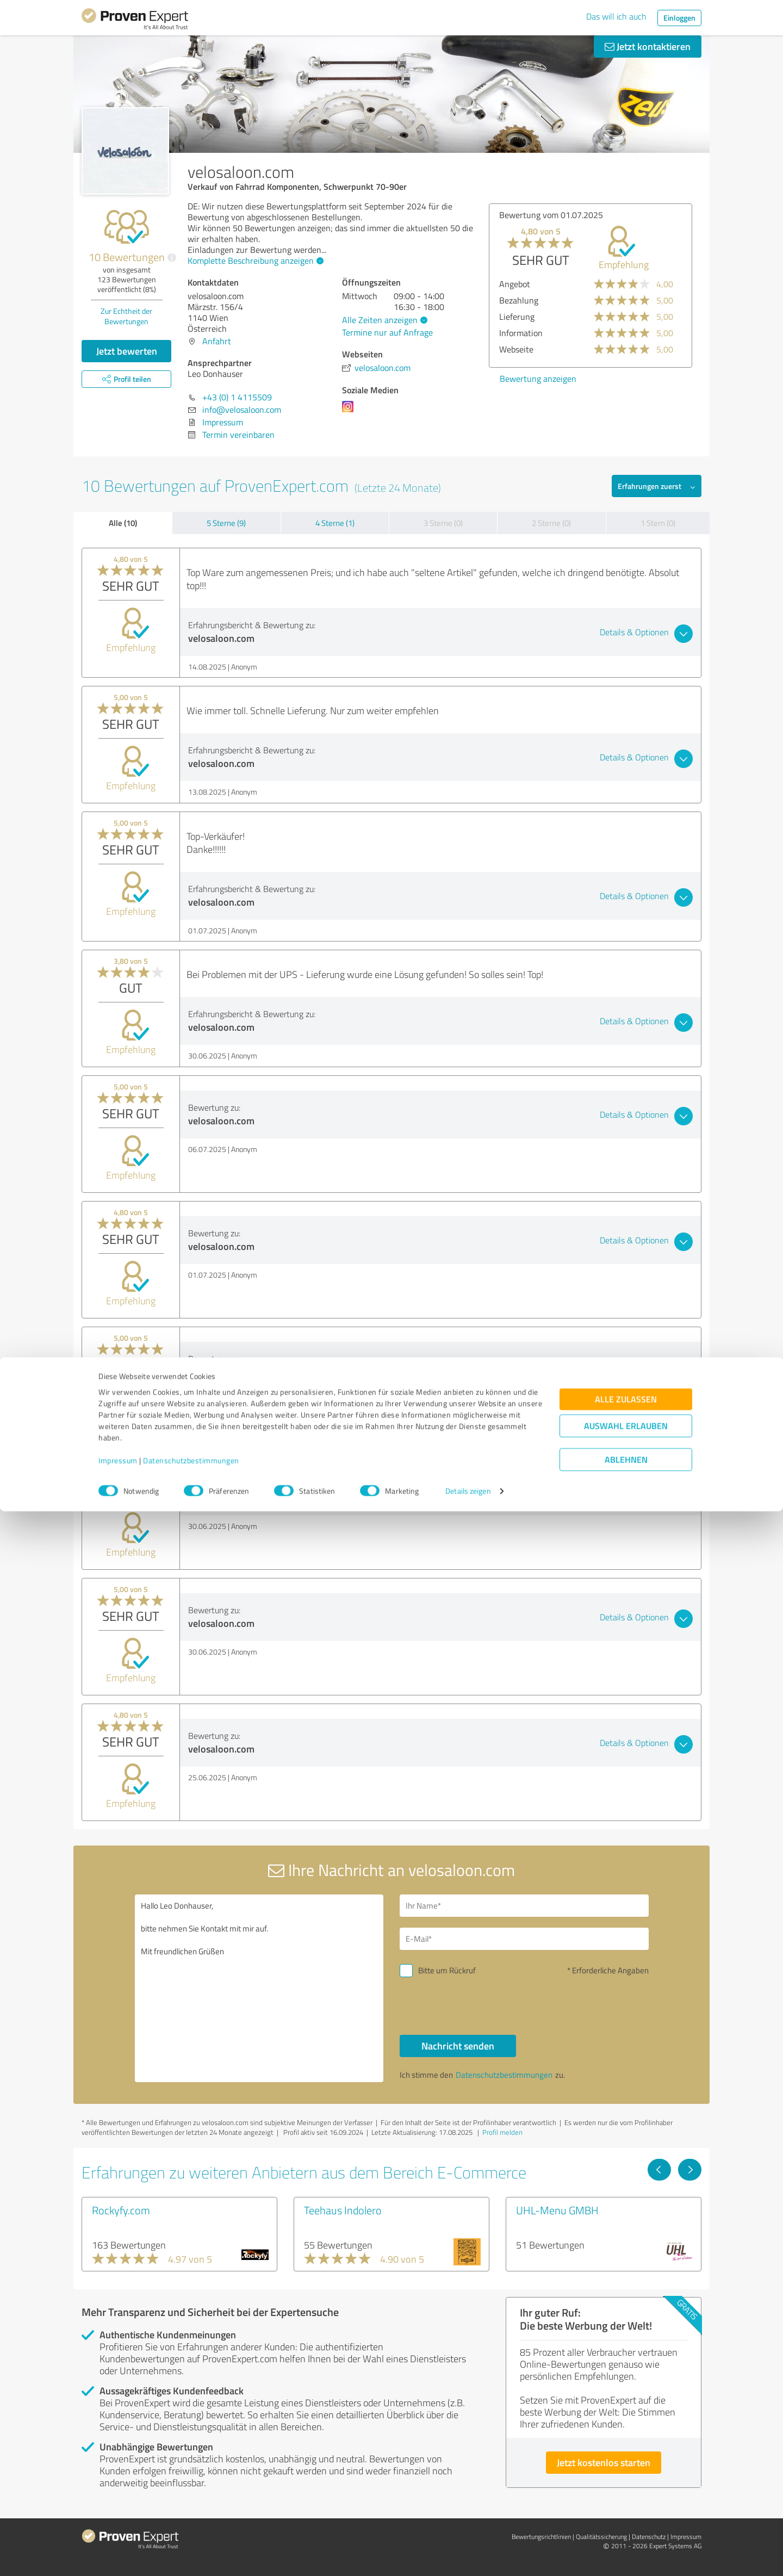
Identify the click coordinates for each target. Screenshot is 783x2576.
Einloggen (679, 18)
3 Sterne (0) (443, 523)
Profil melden (502, 2132)
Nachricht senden (457, 2046)
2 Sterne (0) (551, 523)
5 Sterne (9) (226, 523)
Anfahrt (216, 341)
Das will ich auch (616, 16)
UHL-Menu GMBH (557, 2210)
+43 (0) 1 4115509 (237, 397)
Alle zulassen (626, 2463)
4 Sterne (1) (335, 523)
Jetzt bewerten (126, 351)
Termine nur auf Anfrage (387, 332)
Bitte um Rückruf (447, 1970)
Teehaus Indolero (343, 2210)
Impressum (118, 2525)
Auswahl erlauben (626, 2490)
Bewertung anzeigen (498, 379)
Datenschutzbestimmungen (191, 2525)
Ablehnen (626, 2524)
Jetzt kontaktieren (648, 46)
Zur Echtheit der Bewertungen (126, 316)
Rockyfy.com (121, 2210)
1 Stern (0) (658, 523)
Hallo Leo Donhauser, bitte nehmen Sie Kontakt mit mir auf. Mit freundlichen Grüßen (259, 1988)
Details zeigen (467, 2555)
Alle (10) (123, 523)
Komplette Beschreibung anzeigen (254, 261)
